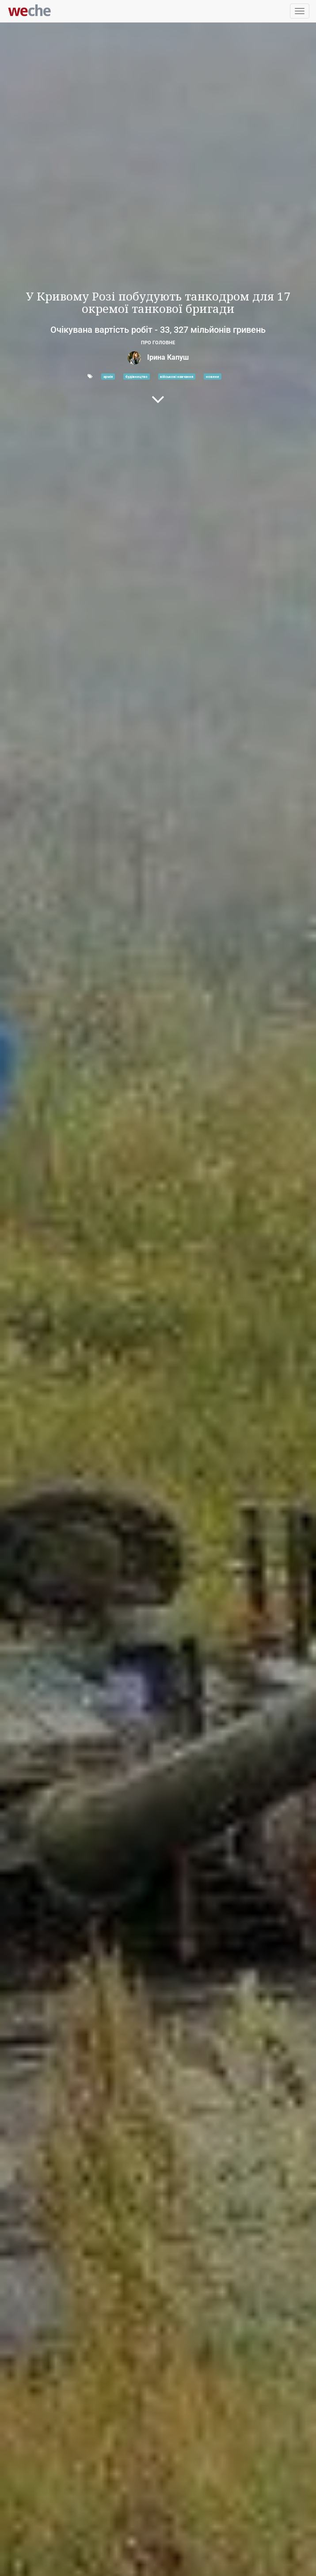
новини (212, 376)
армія (108, 376)
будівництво (137, 376)
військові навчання (176, 376)
